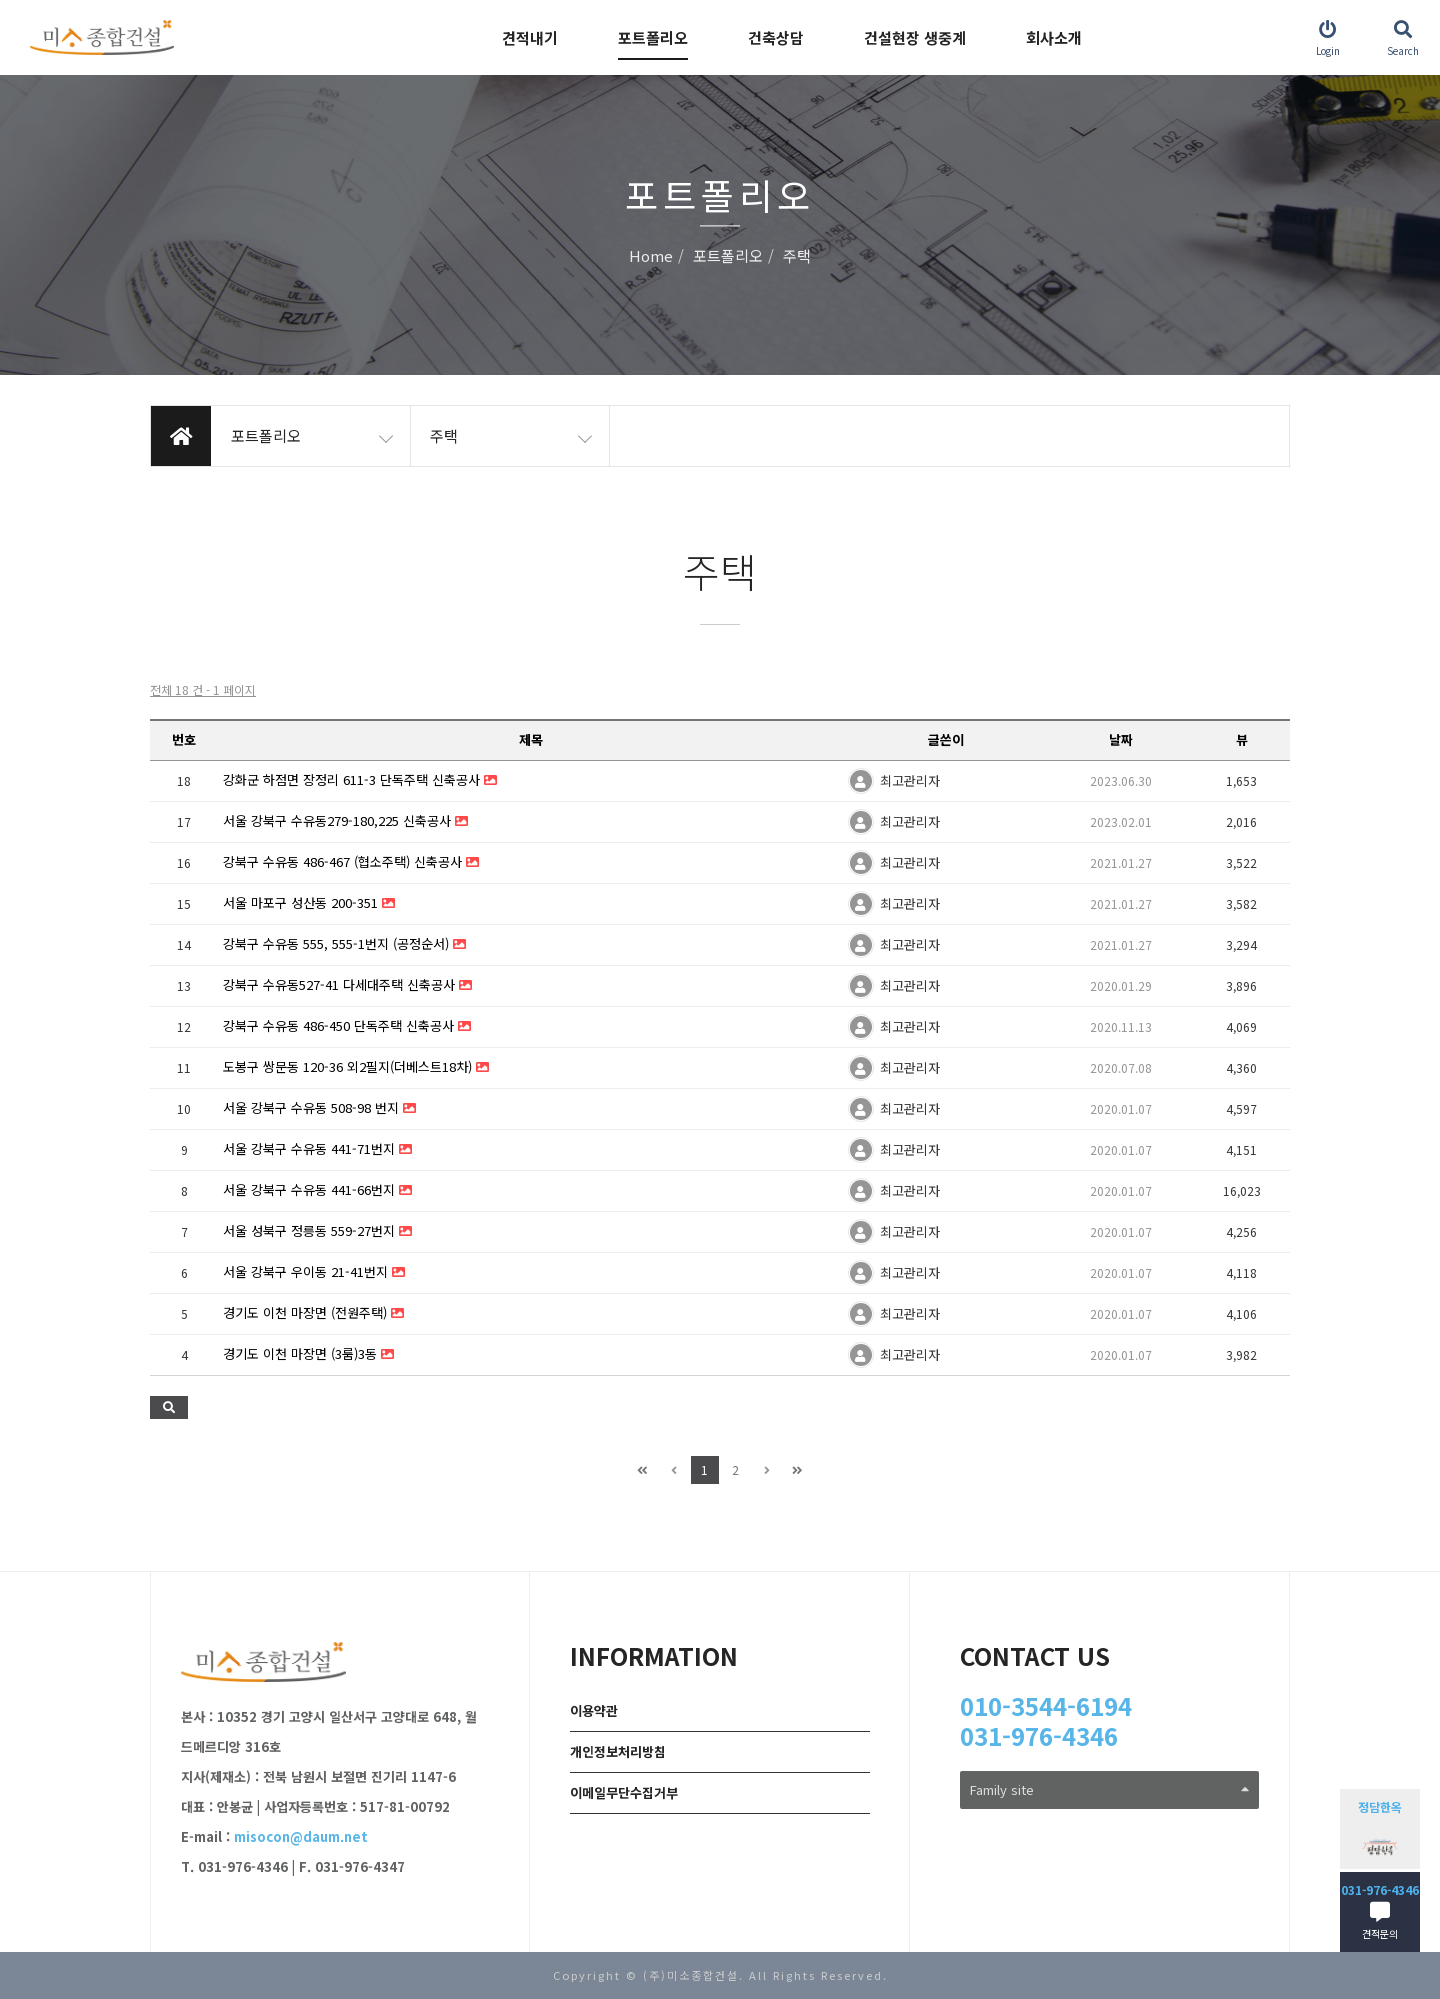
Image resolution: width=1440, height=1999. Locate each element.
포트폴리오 (653, 37)
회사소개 (1054, 37)
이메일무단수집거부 (624, 1792)
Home (651, 256)
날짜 (1121, 739)
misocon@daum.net (301, 1836)
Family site (1109, 1789)
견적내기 (530, 37)
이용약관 (594, 1710)
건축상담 (776, 37)
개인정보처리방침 (618, 1751)
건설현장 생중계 (915, 37)
